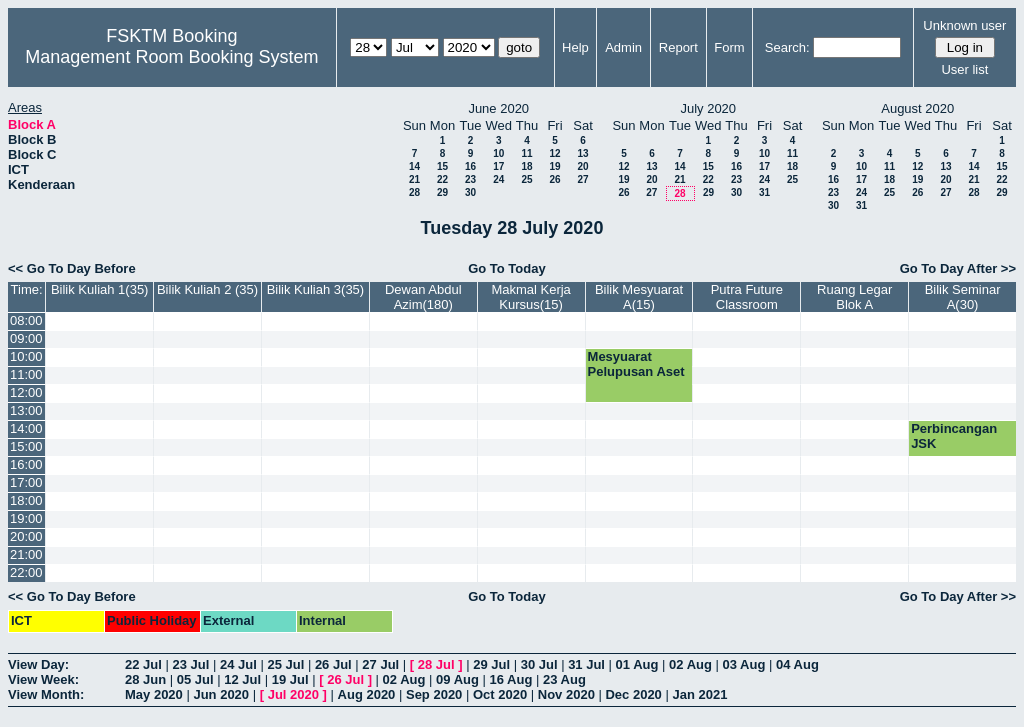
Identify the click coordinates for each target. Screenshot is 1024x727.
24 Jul (238, 664)
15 (442, 166)
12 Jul (242, 679)
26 (554, 179)
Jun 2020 (221, 694)
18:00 (26, 500)
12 (554, 153)
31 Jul (586, 664)
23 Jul (190, 664)
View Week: (43, 679)
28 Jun (145, 679)
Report (678, 47)
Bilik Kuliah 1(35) (100, 289)
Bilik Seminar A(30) (963, 297)
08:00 (26, 320)
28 (414, 192)
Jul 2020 (293, 694)
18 (526, 166)
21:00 (26, 554)
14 (414, 166)
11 (526, 153)
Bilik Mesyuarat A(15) (639, 297)
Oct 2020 (500, 694)
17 (498, 166)
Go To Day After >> (958, 268)
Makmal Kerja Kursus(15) (530, 297)
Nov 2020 (566, 694)
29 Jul (491, 664)
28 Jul (436, 664)
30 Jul (539, 664)
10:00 (26, 356)
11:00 (26, 374)
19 (554, 166)
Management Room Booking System (171, 57)
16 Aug (511, 679)
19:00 (26, 518)
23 (470, 179)
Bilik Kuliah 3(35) (316, 289)
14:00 (26, 428)
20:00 (26, 536)
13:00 (26, 410)
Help (575, 47)
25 (526, 179)
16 (470, 166)
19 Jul (290, 679)
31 (764, 192)
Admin (623, 47)
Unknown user (964, 25)
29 (442, 192)
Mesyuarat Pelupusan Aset (636, 364)
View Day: (38, 664)
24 (498, 179)
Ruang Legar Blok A (854, 297)
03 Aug (744, 664)
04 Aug (797, 664)
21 (414, 179)
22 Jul (143, 664)
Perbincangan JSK (954, 436)
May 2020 (154, 694)
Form (729, 47)
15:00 (26, 446)
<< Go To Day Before (72, 268)
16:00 (26, 464)
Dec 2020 (633, 694)
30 (470, 192)
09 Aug (457, 679)
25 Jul (285, 664)
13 (582, 153)
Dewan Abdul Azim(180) (423, 297)
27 (582, 179)
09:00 (26, 338)
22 (442, 179)
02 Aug (690, 664)
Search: (787, 47)
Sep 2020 (434, 694)
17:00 (26, 482)
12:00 (26, 392)
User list (964, 69)
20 (582, 166)
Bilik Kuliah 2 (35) (207, 289)
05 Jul (195, 679)
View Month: (46, 694)
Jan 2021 (699, 694)
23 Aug (564, 679)
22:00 (26, 572)
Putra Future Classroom (747, 297)
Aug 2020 (367, 694)
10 (498, 153)
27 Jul (380, 664)
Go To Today (507, 268)
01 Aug (637, 664)
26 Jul (333, 664)
